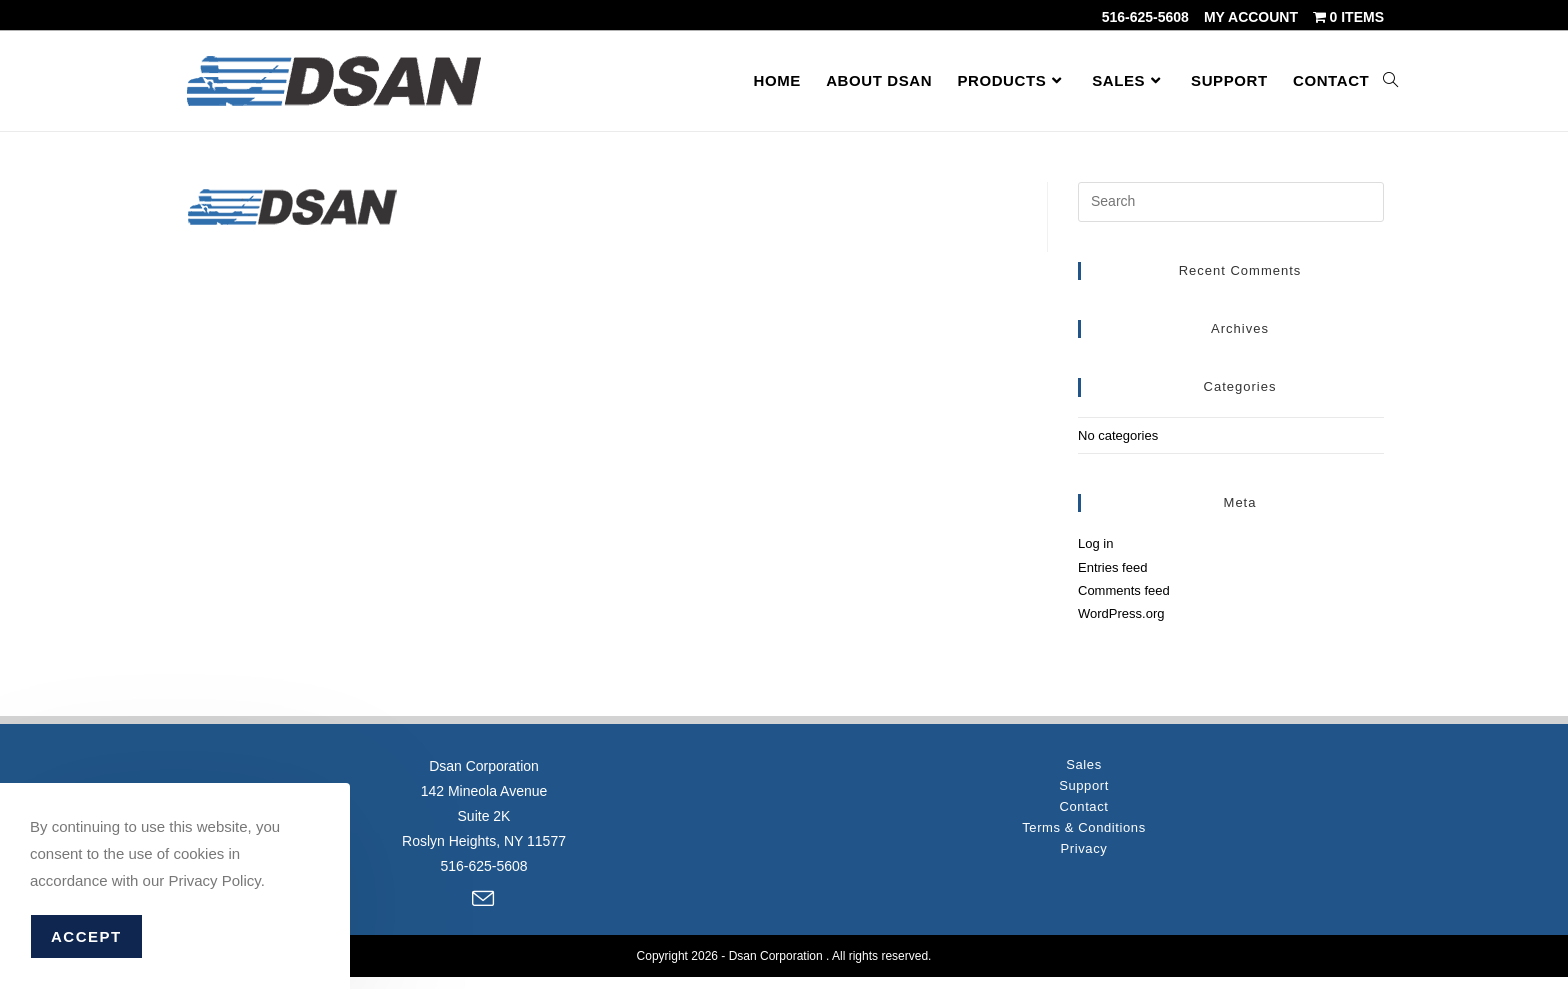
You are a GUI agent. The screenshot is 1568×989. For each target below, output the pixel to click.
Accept (86, 936)
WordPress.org (1121, 613)
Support (1084, 785)
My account (1251, 17)
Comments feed (1124, 590)
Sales (1084, 764)
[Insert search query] (1231, 202)
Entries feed (1112, 567)
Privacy (1084, 848)
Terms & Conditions (1084, 827)
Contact (1083, 806)
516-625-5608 (1145, 17)
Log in (1095, 543)
